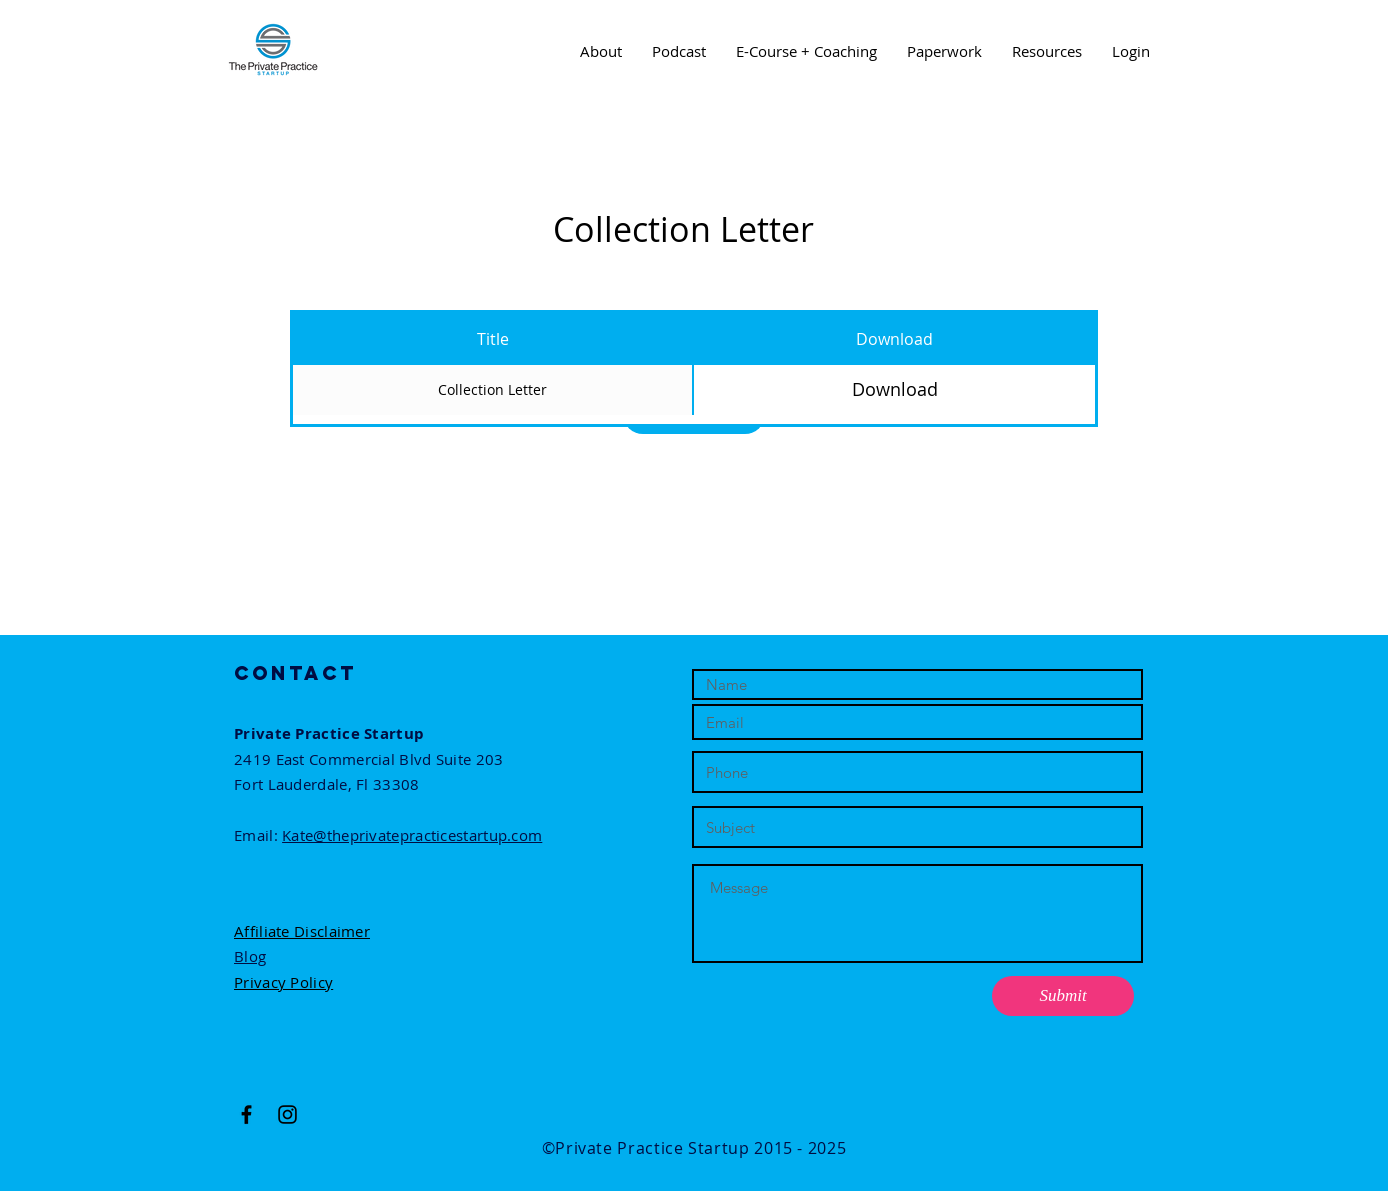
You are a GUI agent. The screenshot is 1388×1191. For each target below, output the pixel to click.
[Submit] (1063, 996)
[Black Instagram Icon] (287, 1114)
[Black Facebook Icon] (246, 1114)
